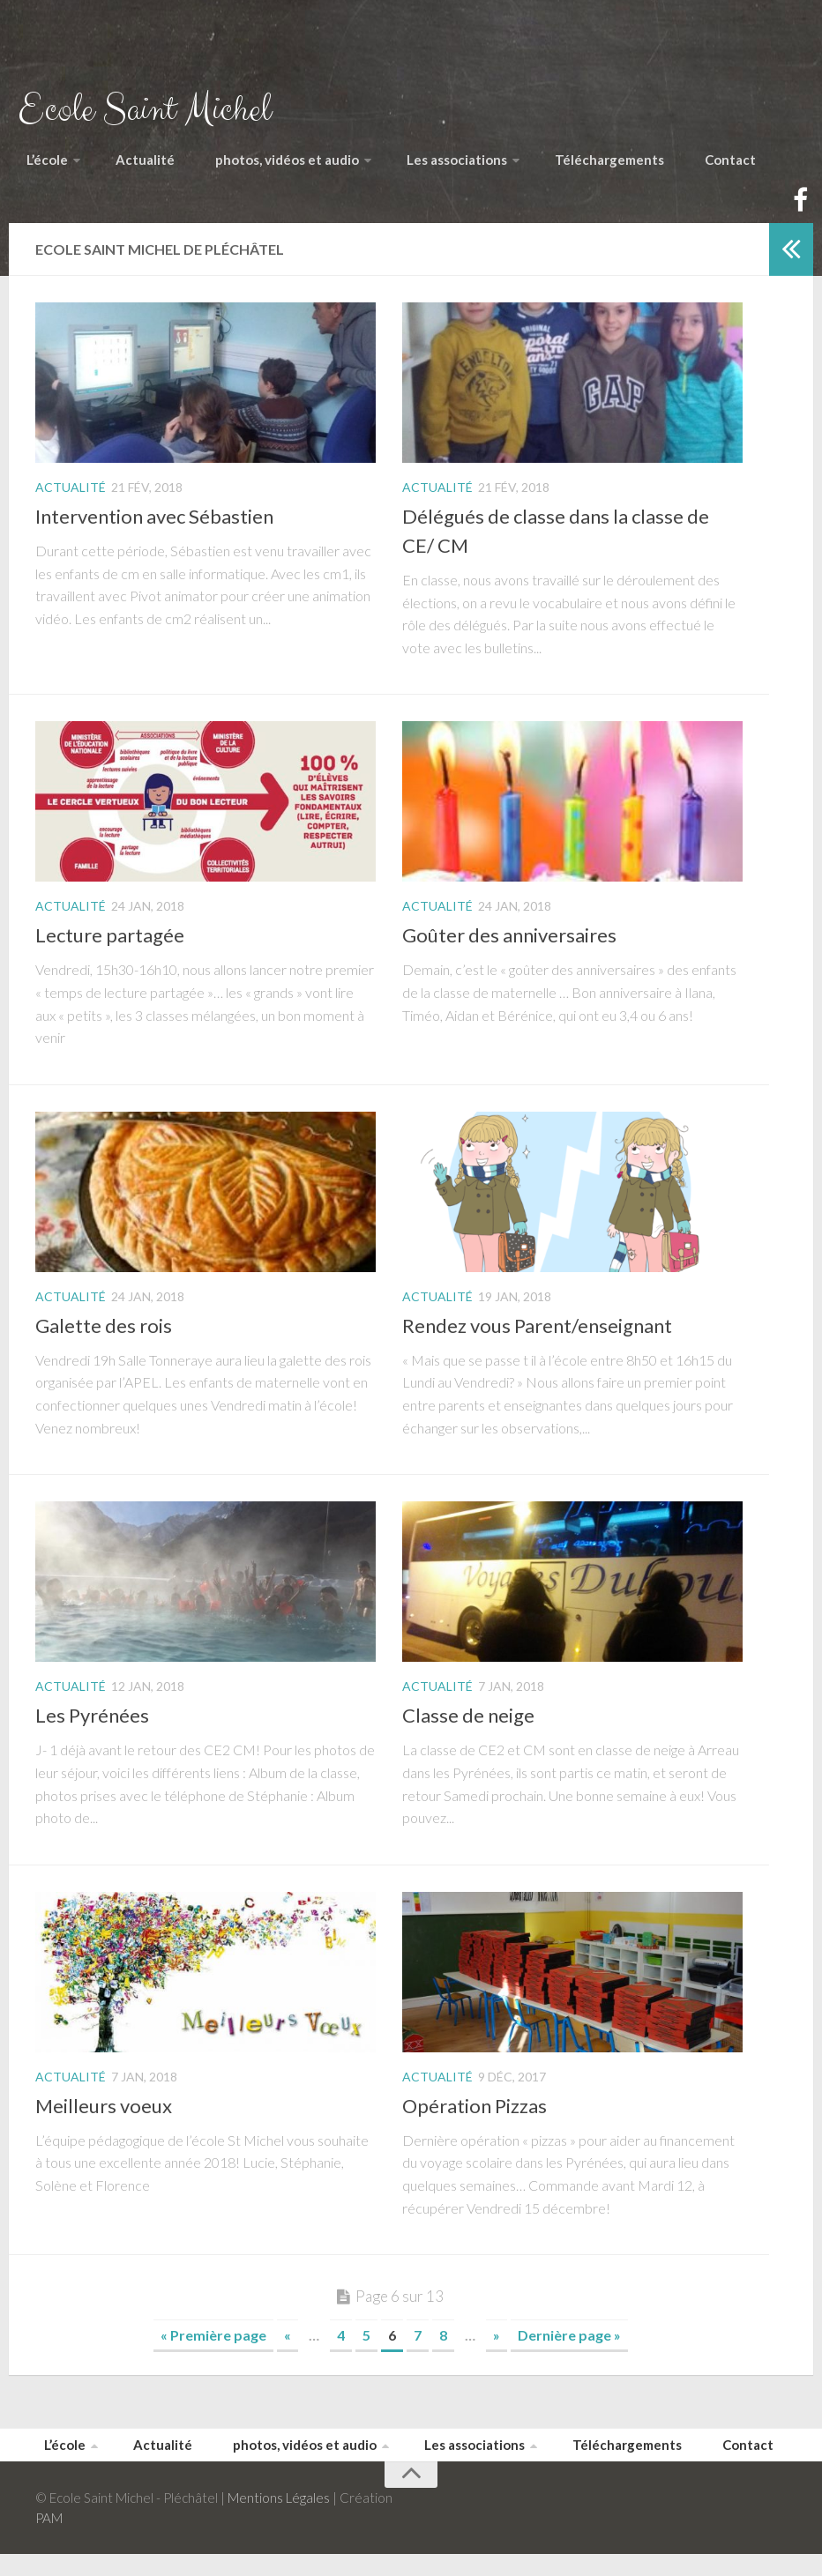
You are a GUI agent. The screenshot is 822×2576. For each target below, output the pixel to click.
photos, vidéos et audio (284, 166)
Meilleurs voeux (103, 2121)
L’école (45, 166)
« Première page (213, 2349)
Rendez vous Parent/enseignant (537, 1340)
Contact (749, 166)
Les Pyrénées (92, 1730)
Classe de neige (468, 1730)
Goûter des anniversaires (509, 950)
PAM (49, 2540)
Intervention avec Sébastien (154, 531)
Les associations (468, 166)
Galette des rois (103, 1340)
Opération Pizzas (474, 2121)
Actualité (140, 166)
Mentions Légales (279, 2520)
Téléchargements (630, 166)
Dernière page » (569, 2349)
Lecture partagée (109, 950)
